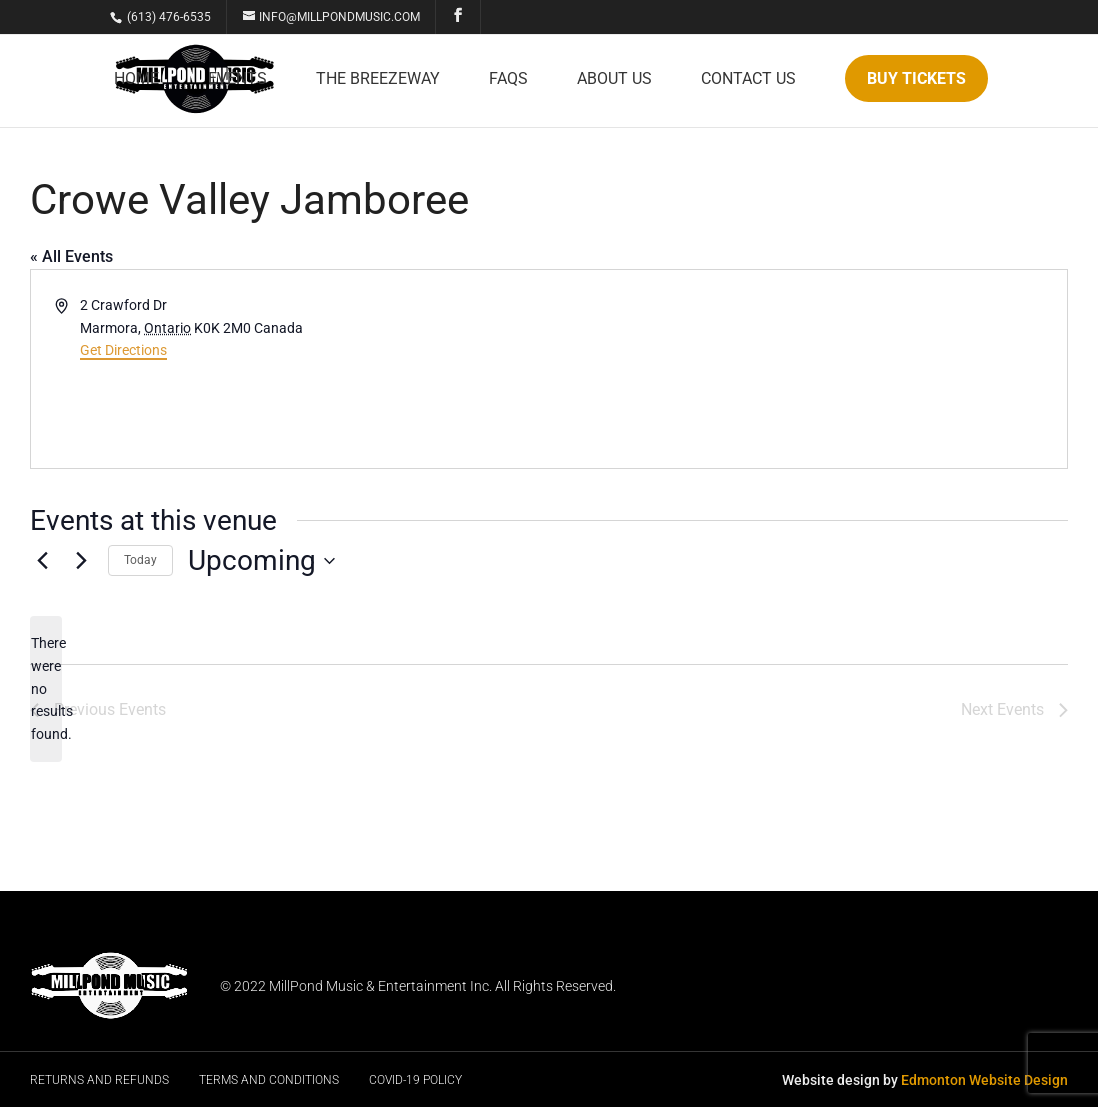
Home (136, 80)
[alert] (46, 688)
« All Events (71, 256)
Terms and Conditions (269, 1080)
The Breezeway (378, 80)
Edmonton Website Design (984, 1080)
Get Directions (123, 350)
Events (237, 80)
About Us (614, 80)
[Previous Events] (42, 561)
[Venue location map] (806, 369)
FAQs (508, 80)
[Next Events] (81, 561)
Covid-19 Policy (415, 1080)
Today (140, 560)
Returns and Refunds (99, 1080)
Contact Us (748, 80)
